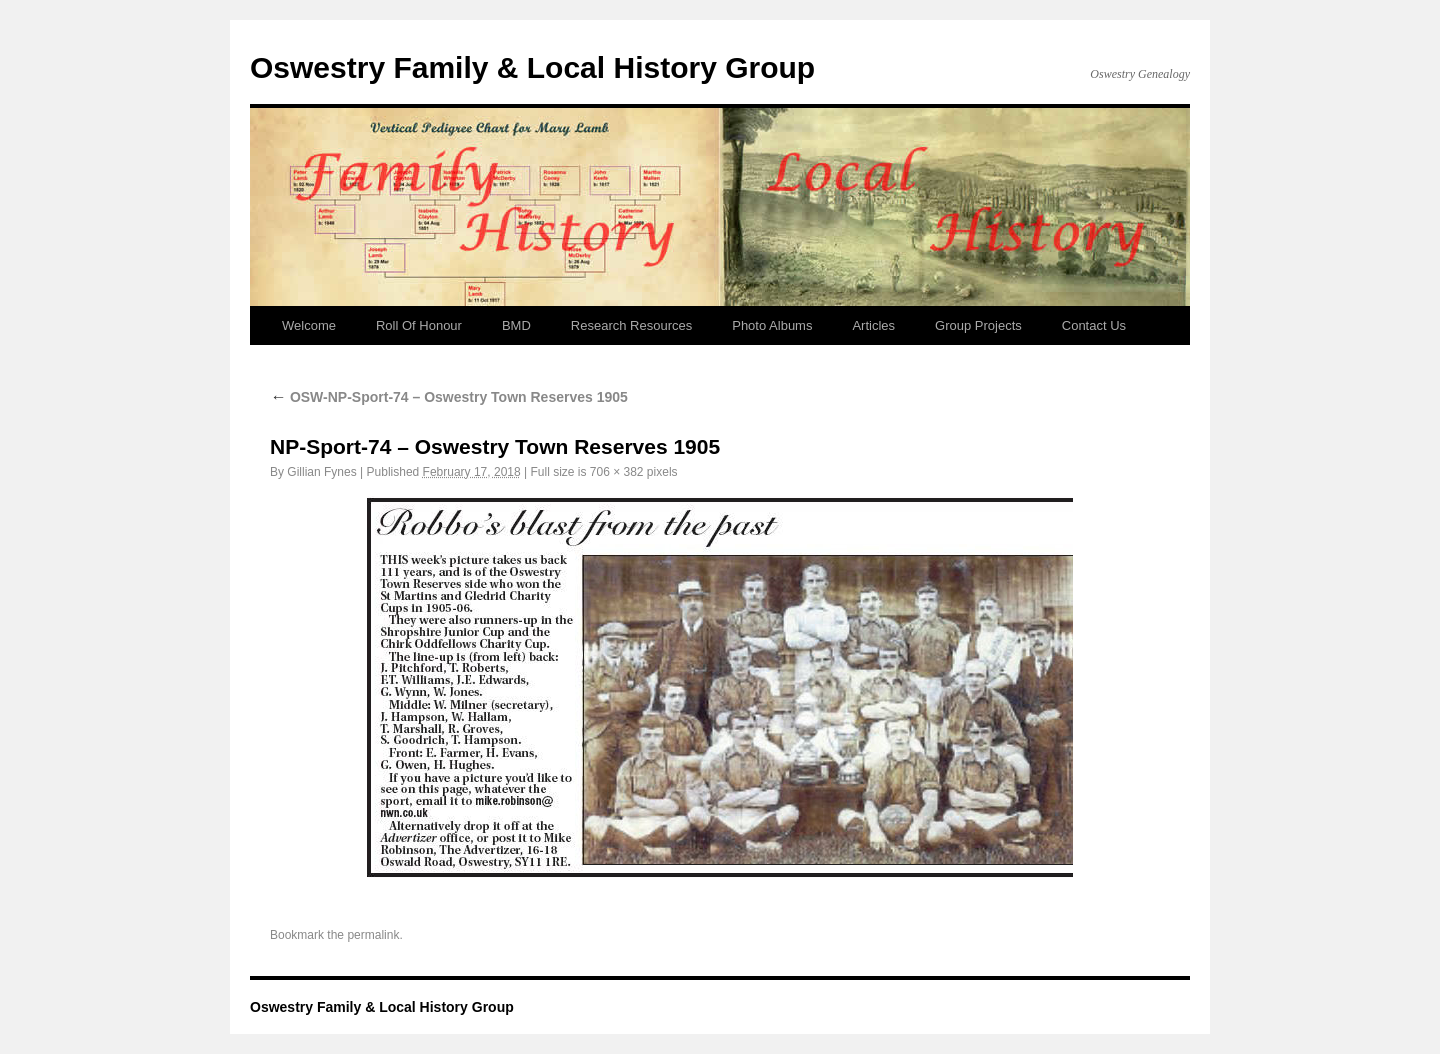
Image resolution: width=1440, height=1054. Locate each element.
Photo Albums (772, 325)
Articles (873, 325)
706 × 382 (617, 472)
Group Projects (978, 325)
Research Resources (631, 325)
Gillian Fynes (321, 472)
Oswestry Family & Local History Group (532, 67)
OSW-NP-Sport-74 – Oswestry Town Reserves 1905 (449, 397)
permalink (373, 935)
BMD (516, 325)
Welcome (309, 325)
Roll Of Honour (419, 325)
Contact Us (1094, 325)
